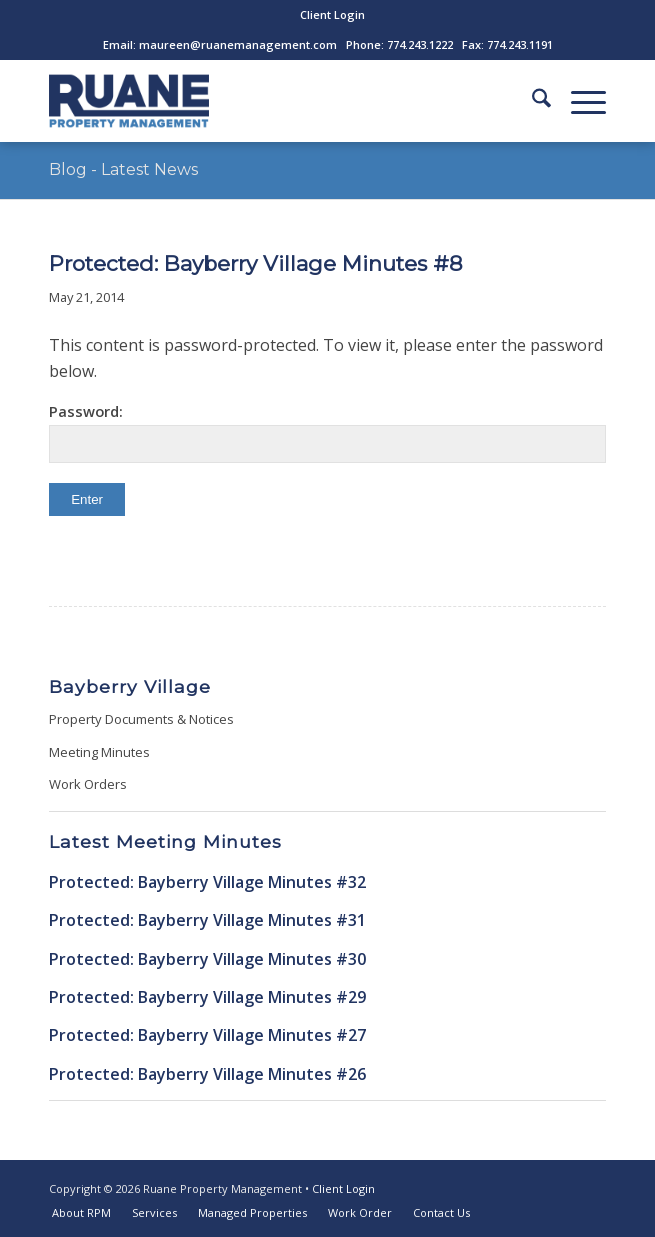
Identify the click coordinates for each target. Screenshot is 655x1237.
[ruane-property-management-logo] (271, 101)
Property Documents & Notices (141, 719)
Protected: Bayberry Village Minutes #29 (207, 997)
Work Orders (88, 784)
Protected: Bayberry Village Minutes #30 (207, 959)
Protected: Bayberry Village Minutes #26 (207, 1074)
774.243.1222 (420, 44)
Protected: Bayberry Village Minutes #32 (207, 882)
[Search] (531, 101)
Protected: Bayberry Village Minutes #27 (207, 1035)
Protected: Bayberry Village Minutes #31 (207, 920)
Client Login (332, 14)
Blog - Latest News (123, 169)
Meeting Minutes (99, 752)
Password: (327, 431)
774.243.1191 (520, 44)
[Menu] (578, 101)
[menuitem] (332, 15)
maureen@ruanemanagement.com (238, 44)
